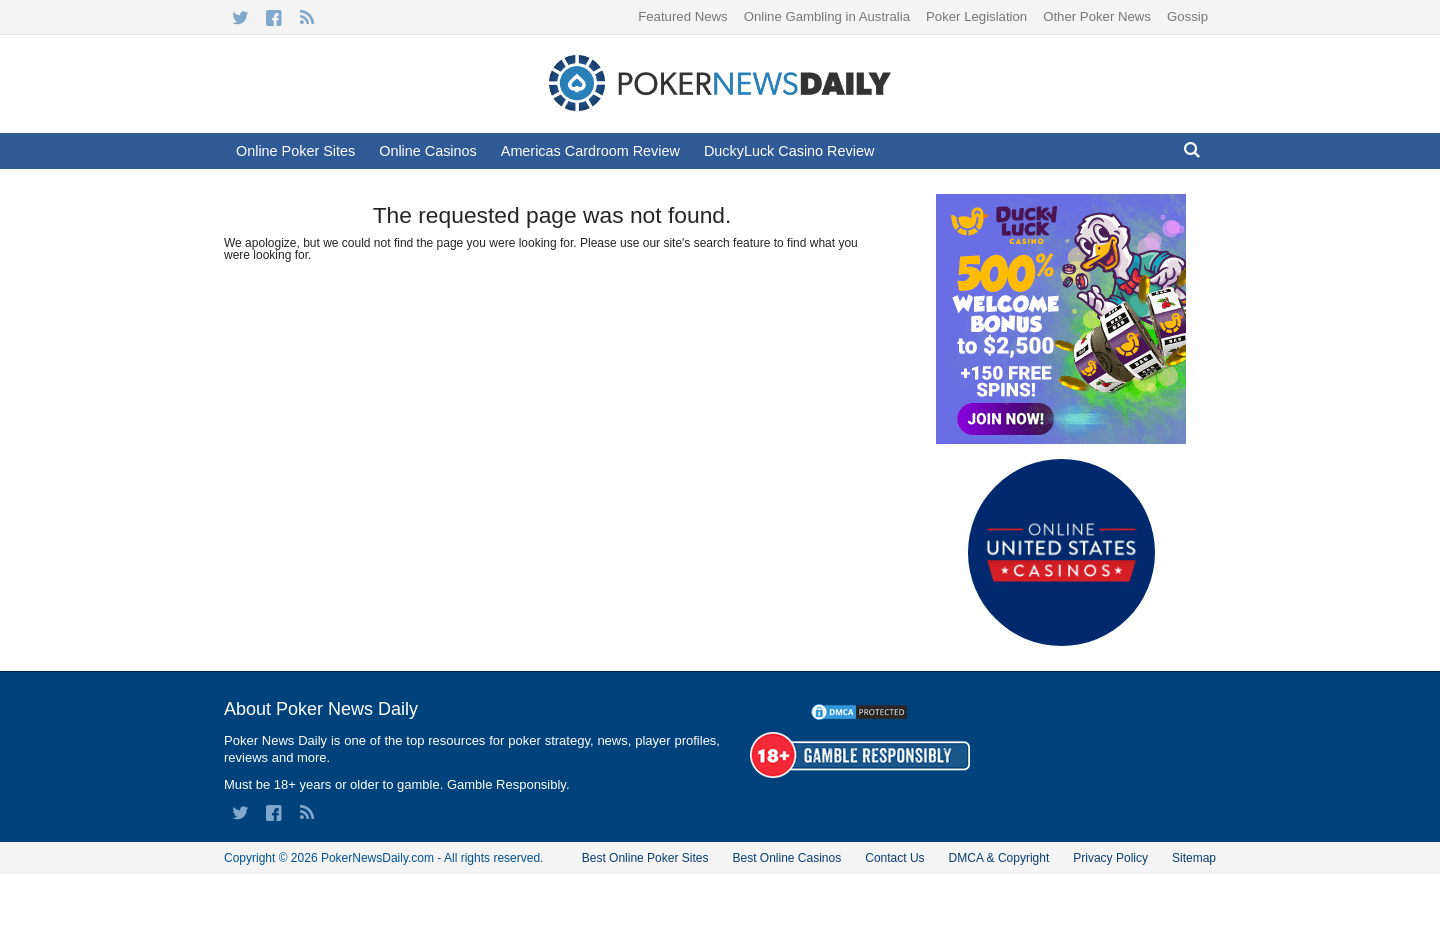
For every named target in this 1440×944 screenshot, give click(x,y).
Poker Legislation (976, 16)
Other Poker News (1097, 16)
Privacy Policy (1110, 858)
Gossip (1187, 16)
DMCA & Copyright (999, 858)
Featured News (682, 16)
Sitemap (1194, 858)
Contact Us (894, 858)
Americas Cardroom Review (590, 151)
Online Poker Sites (295, 151)
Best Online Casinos (786, 858)
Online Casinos (428, 151)
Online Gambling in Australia (827, 16)
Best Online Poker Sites (645, 858)
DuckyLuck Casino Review (789, 151)
